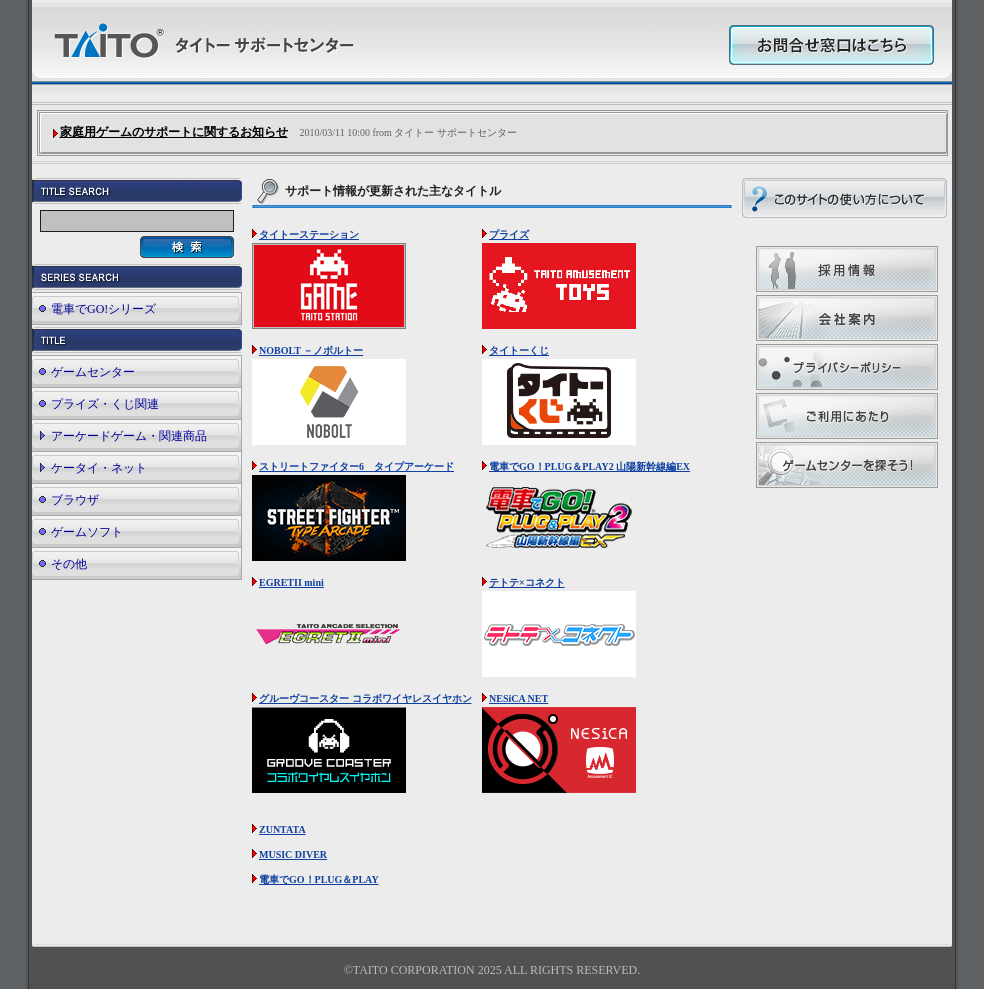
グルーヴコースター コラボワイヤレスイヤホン (365, 698)
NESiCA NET (518, 698)
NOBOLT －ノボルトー (311, 350)
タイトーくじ (519, 350)
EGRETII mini (291, 582)
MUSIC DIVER (293, 854)
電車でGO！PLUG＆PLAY (319, 879)
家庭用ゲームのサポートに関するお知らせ (174, 132)
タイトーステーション (309, 234)
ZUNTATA (282, 829)
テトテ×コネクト (527, 582)
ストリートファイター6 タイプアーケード (356, 466)
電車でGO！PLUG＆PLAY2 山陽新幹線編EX (589, 466)
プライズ (509, 234)
